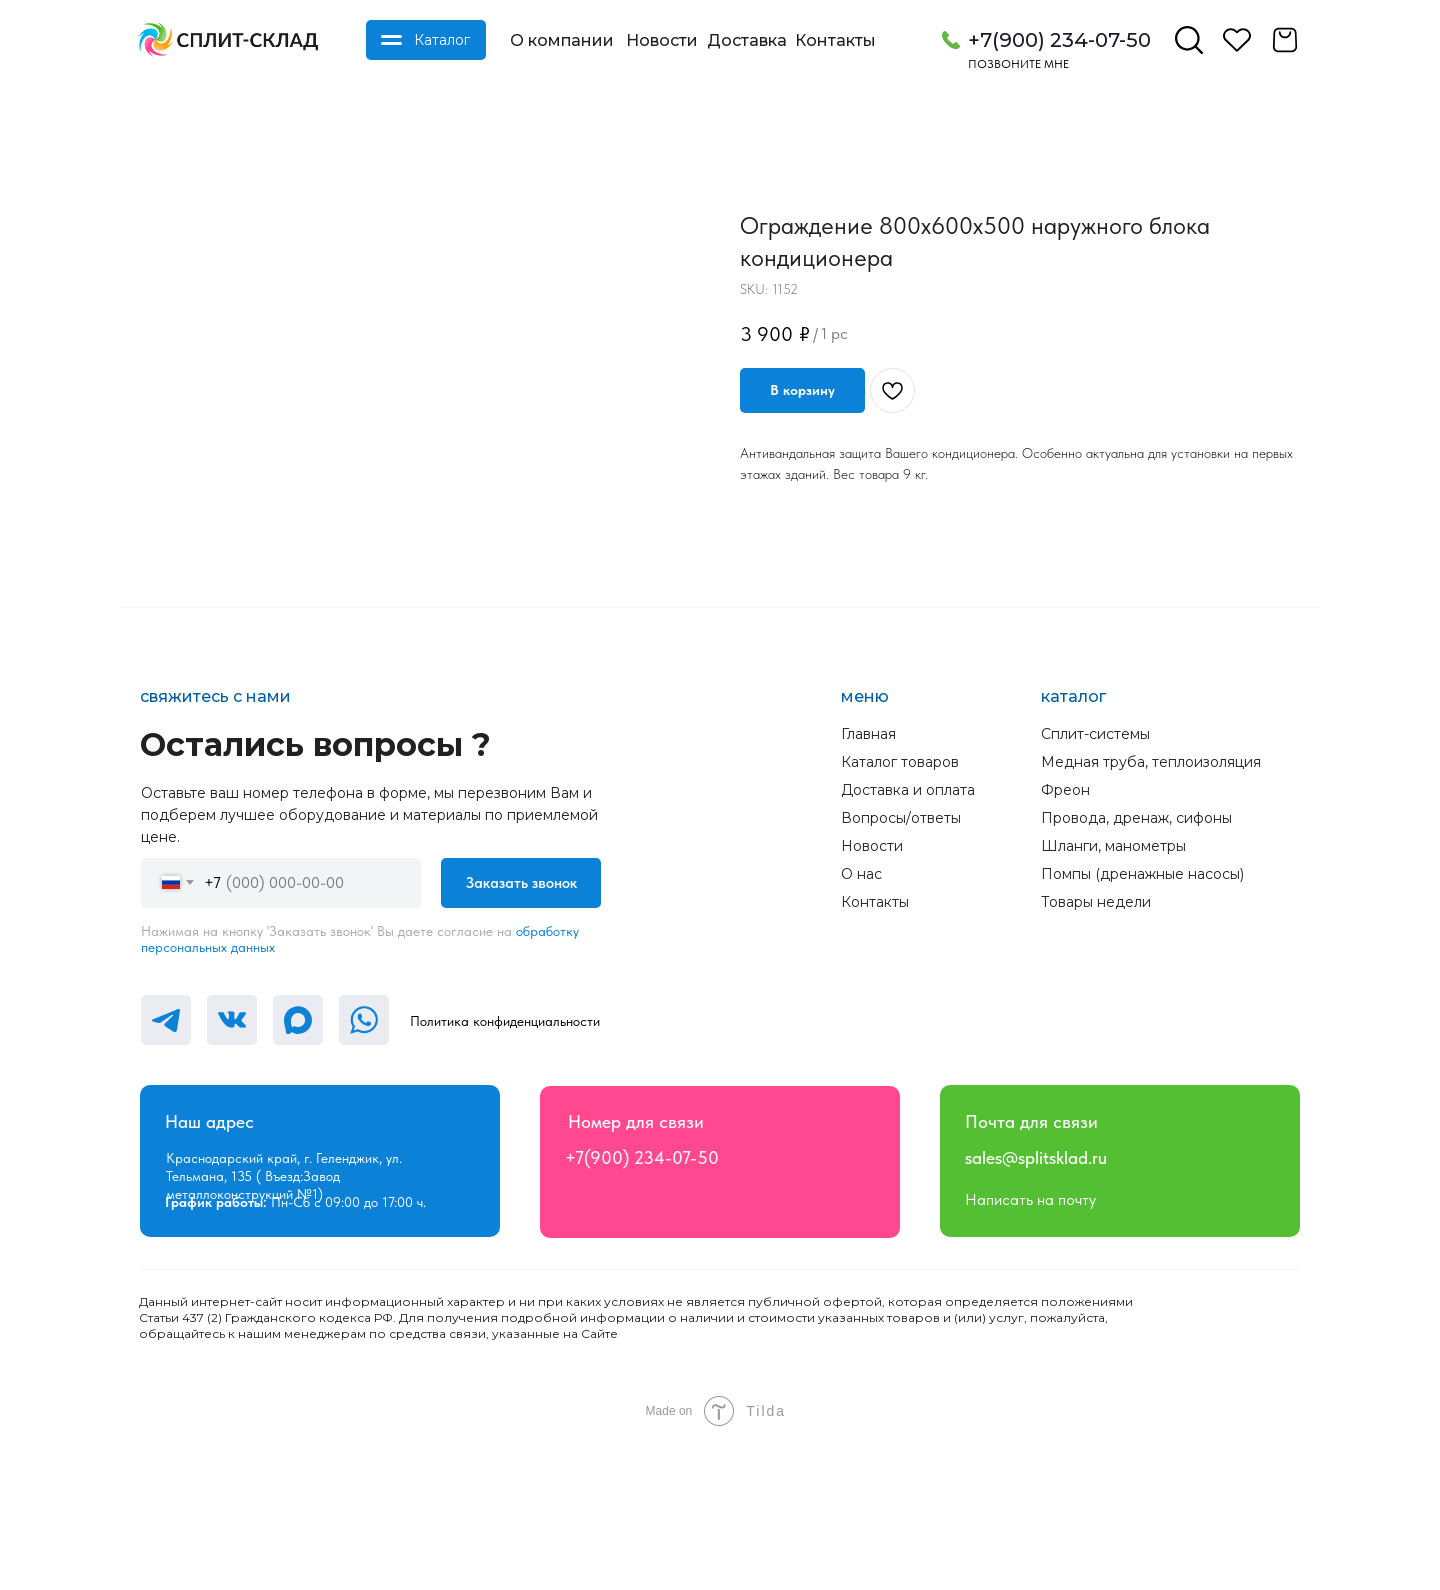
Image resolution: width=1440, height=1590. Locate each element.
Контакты (835, 40)
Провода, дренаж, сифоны (1136, 962)
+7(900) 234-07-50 (1059, 40)
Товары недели (1096, 1046)
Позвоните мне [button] (1018, 64)
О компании (562, 40)
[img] (228, 40)
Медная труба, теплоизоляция (1151, 906)
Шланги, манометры (1113, 990)
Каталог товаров (900, 906)
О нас (861, 1018)
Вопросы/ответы (901, 962)
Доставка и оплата (908, 934)
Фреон (1065, 934)
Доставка (747, 40)
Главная (868, 878)
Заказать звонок (521, 1027)
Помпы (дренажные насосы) (1142, 1018)
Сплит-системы (1095, 878)
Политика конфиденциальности (505, 1165)
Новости (662, 40)
